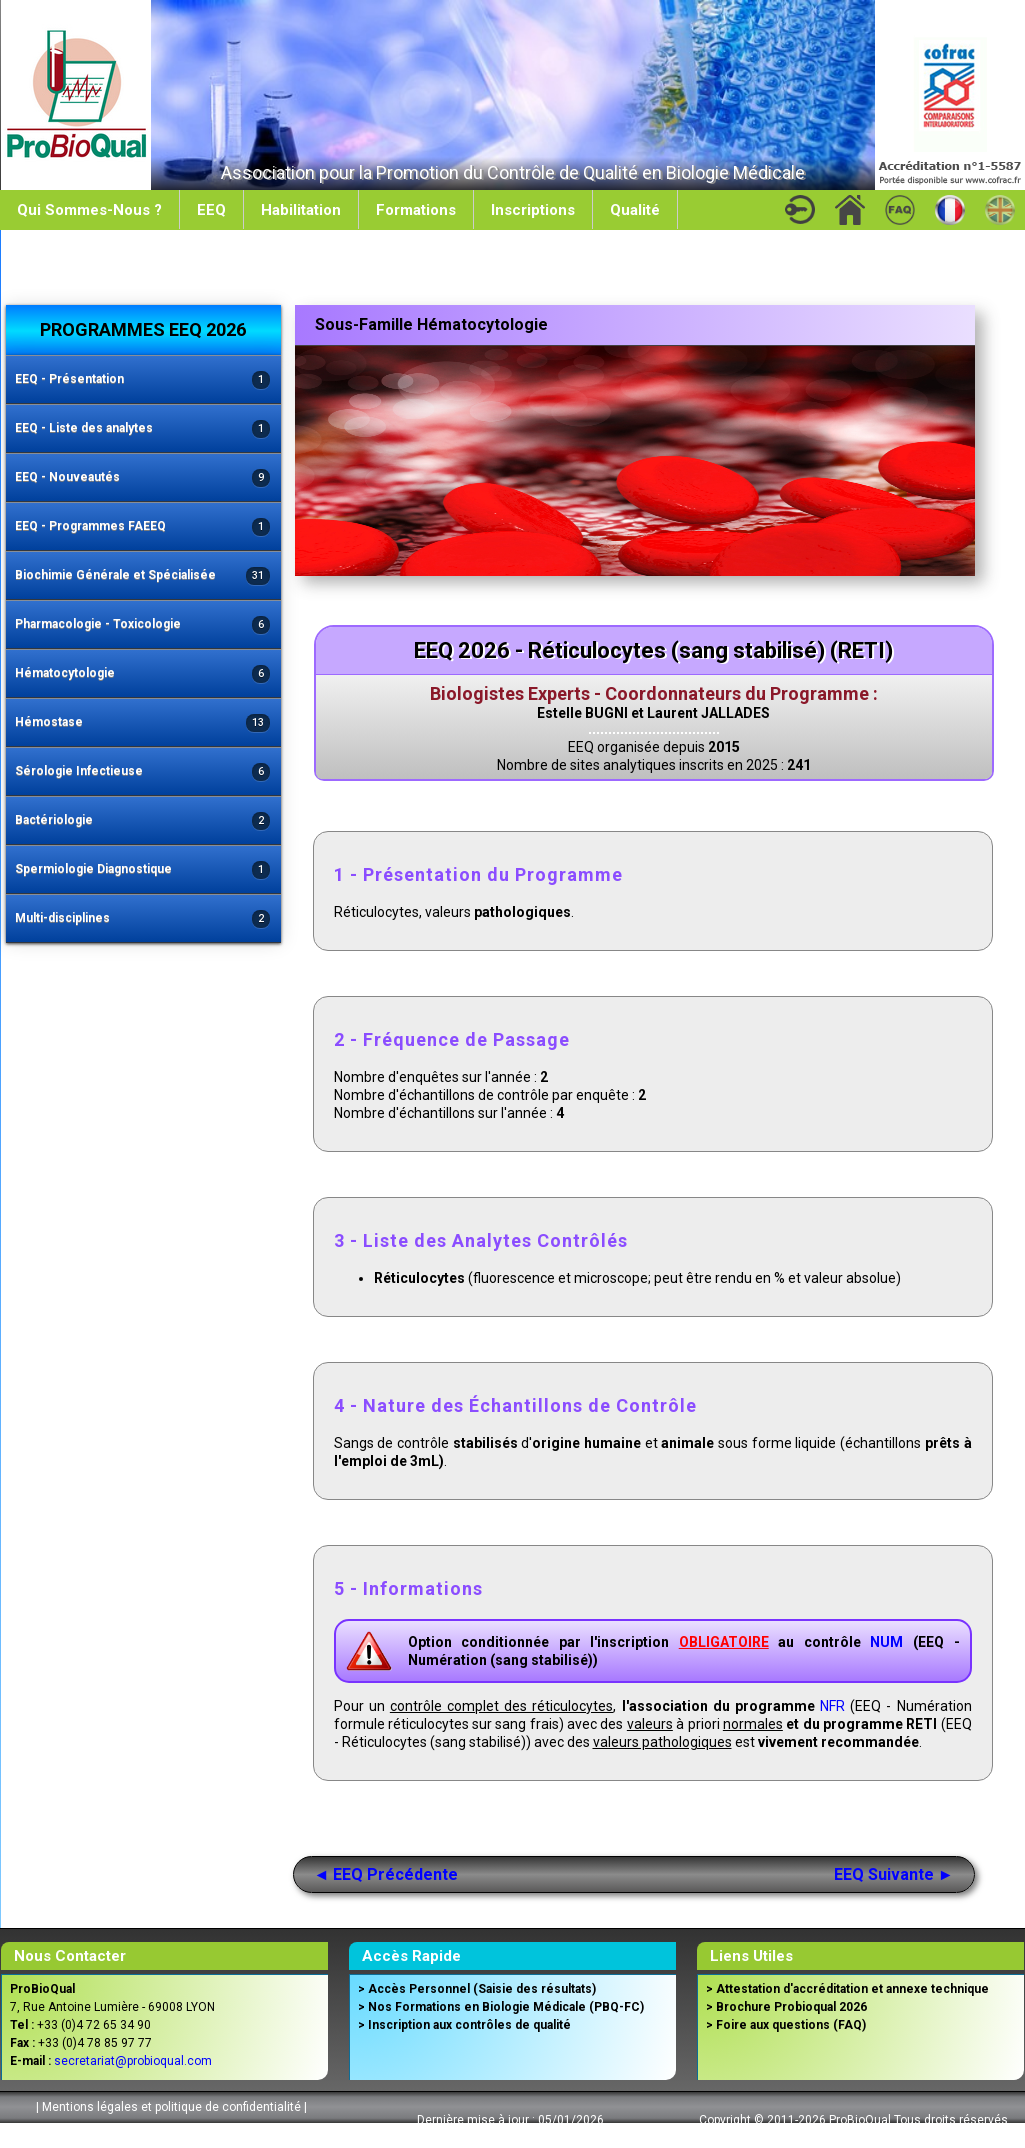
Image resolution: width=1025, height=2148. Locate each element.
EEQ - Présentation (143, 380)
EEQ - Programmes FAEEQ (143, 527)
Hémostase (143, 723)
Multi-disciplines (143, 919)
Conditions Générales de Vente (168, 2132)
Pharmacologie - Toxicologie (143, 625)
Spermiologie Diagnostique (143, 870)
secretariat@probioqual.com (133, 2061)
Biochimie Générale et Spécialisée (143, 576)
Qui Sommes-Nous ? (89, 210)
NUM (886, 1642)
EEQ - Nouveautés (143, 478)
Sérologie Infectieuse (143, 772)
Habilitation (301, 210)
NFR (832, 1706)
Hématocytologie (143, 674)
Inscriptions (533, 210)
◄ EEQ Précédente (386, 1874)
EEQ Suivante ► (894, 1874)
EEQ (211, 210)
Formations (416, 210)
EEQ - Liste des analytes (143, 429)
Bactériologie (143, 821)
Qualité (635, 210)
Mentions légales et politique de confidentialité (171, 2107)
